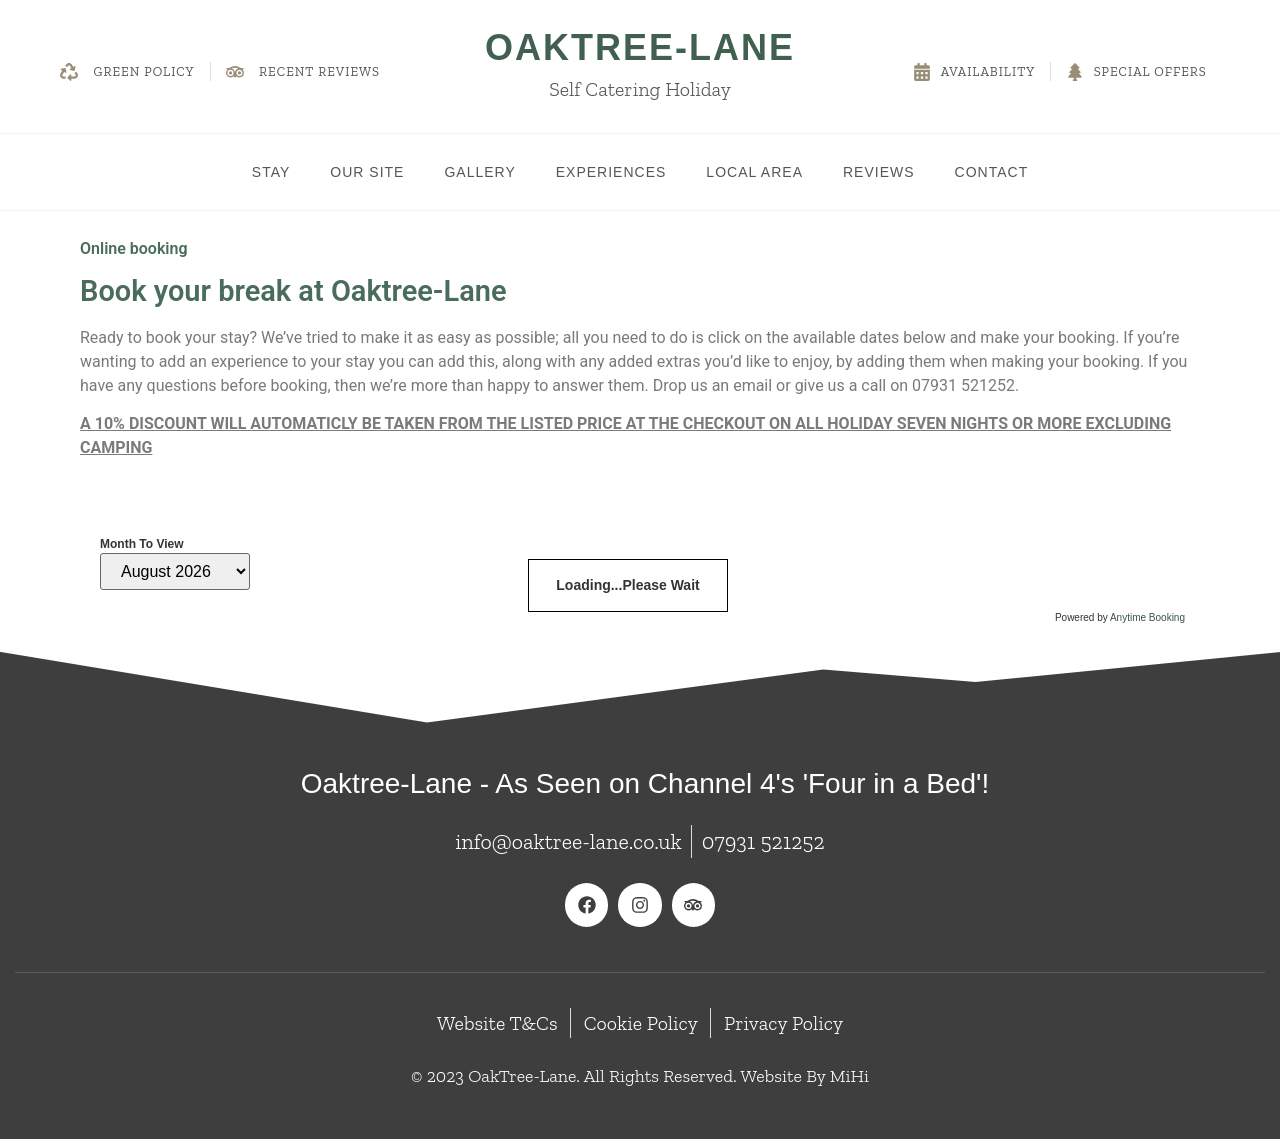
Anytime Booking (1147, 617)
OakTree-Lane (640, 47)
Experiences (611, 172)
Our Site (367, 172)
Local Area (754, 172)
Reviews (879, 172)
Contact (992, 172)
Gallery (479, 172)
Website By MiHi (804, 1076)
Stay (271, 172)
